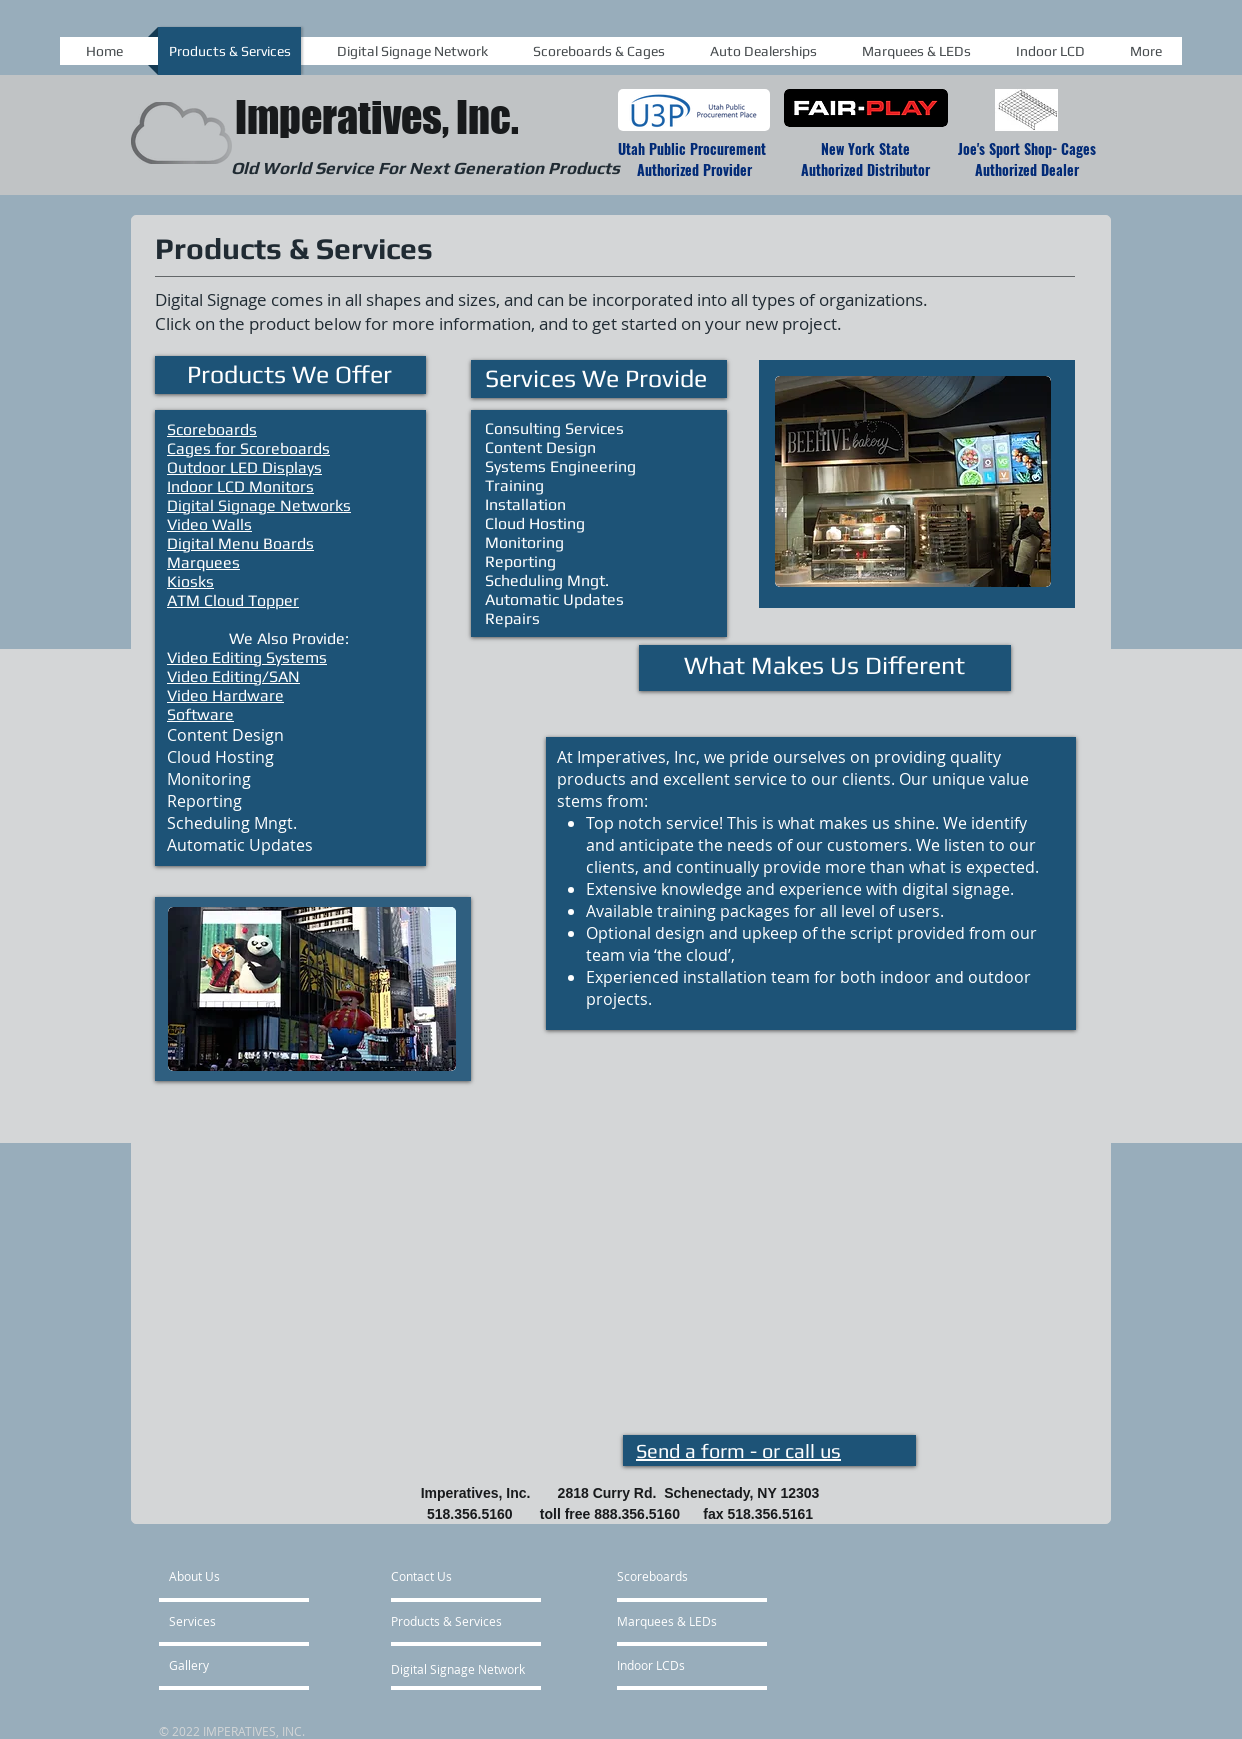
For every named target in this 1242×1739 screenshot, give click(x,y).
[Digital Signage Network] (458, 1669)
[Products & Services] (446, 1621)
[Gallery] (223, 1665)
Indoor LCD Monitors (240, 486)
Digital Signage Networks (259, 505)
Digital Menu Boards (240, 543)
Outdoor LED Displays (244, 467)
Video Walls (209, 524)
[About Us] (250, 1576)
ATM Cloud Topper (233, 600)
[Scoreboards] (682, 1576)
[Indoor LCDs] (682, 1665)
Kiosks (190, 581)
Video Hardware (225, 695)
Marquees (203, 562)
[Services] (226, 1621)
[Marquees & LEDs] (682, 1621)
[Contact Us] (456, 1576)
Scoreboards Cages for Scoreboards (248, 439)
